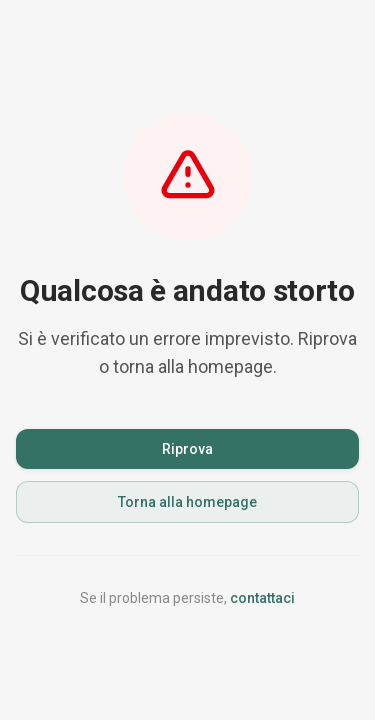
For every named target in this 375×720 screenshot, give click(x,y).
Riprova (187, 449)
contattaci (262, 598)
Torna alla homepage (187, 502)
